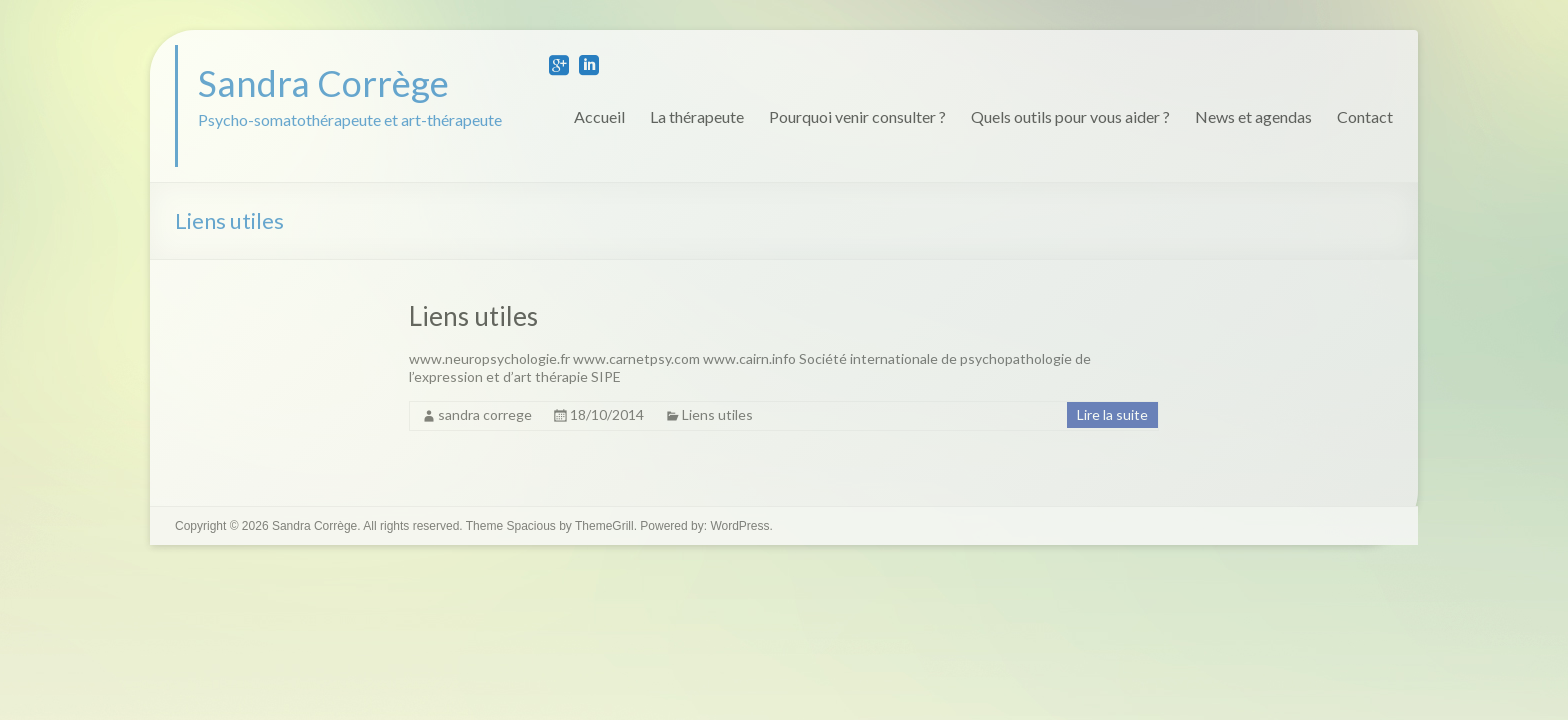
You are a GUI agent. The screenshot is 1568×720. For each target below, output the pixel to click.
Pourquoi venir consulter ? (857, 116)
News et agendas (1253, 116)
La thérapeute (697, 116)
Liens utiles (473, 316)
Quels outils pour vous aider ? (1070, 116)
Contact (1365, 116)
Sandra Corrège (323, 83)
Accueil (599, 116)
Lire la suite (1112, 414)
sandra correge (485, 414)
